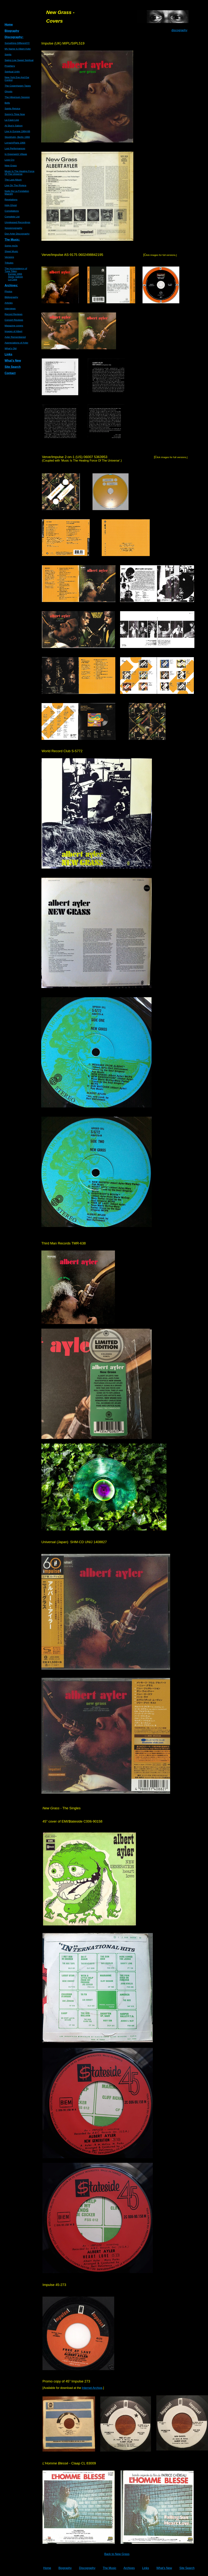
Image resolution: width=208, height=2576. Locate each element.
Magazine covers (14, 325)
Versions (9, 257)
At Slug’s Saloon (14, 125)
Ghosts (8, 91)
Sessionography (13, 228)
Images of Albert (13, 331)
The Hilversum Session (17, 97)
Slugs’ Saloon (15, 276)
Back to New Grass (116, 2554)
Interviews (10, 308)
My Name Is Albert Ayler (18, 48)
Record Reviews (13, 314)
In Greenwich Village (16, 154)
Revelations (11, 199)
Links (8, 354)
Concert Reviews (14, 320)
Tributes (9, 262)
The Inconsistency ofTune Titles (16, 270)
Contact (10, 373)
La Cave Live (12, 120)
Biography (65, 2568)
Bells (7, 102)
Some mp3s (11, 245)
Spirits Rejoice (12, 108)
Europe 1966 (15, 274)
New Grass (11, 165)
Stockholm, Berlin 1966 (17, 137)
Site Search (13, 366)
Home (47, 2568)
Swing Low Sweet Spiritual (19, 60)
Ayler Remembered (15, 337)
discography (179, 30)
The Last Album (13, 179)
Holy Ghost (11, 205)
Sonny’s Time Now (15, 114)
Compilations (12, 211)
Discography (87, 2568)
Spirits (8, 54)
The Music (109, 2568)
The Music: (12, 239)
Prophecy (10, 66)
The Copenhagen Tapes (18, 85)
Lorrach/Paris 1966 (15, 142)
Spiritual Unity (12, 71)
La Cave (12, 279)
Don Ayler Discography (17, 233)
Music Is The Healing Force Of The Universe (19, 172)
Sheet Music (11, 251)
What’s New (13, 360)
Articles (9, 302)
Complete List (12, 216)
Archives (129, 2568)
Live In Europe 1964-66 (17, 131)
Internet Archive (92, 2387)
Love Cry (9, 159)
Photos (8, 291)
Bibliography (11, 297)
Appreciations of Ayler (16, 342)
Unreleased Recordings (17, 222)
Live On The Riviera (15, 185)
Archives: (11, 285)
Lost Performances (15, 148)
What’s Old (11, 348)
